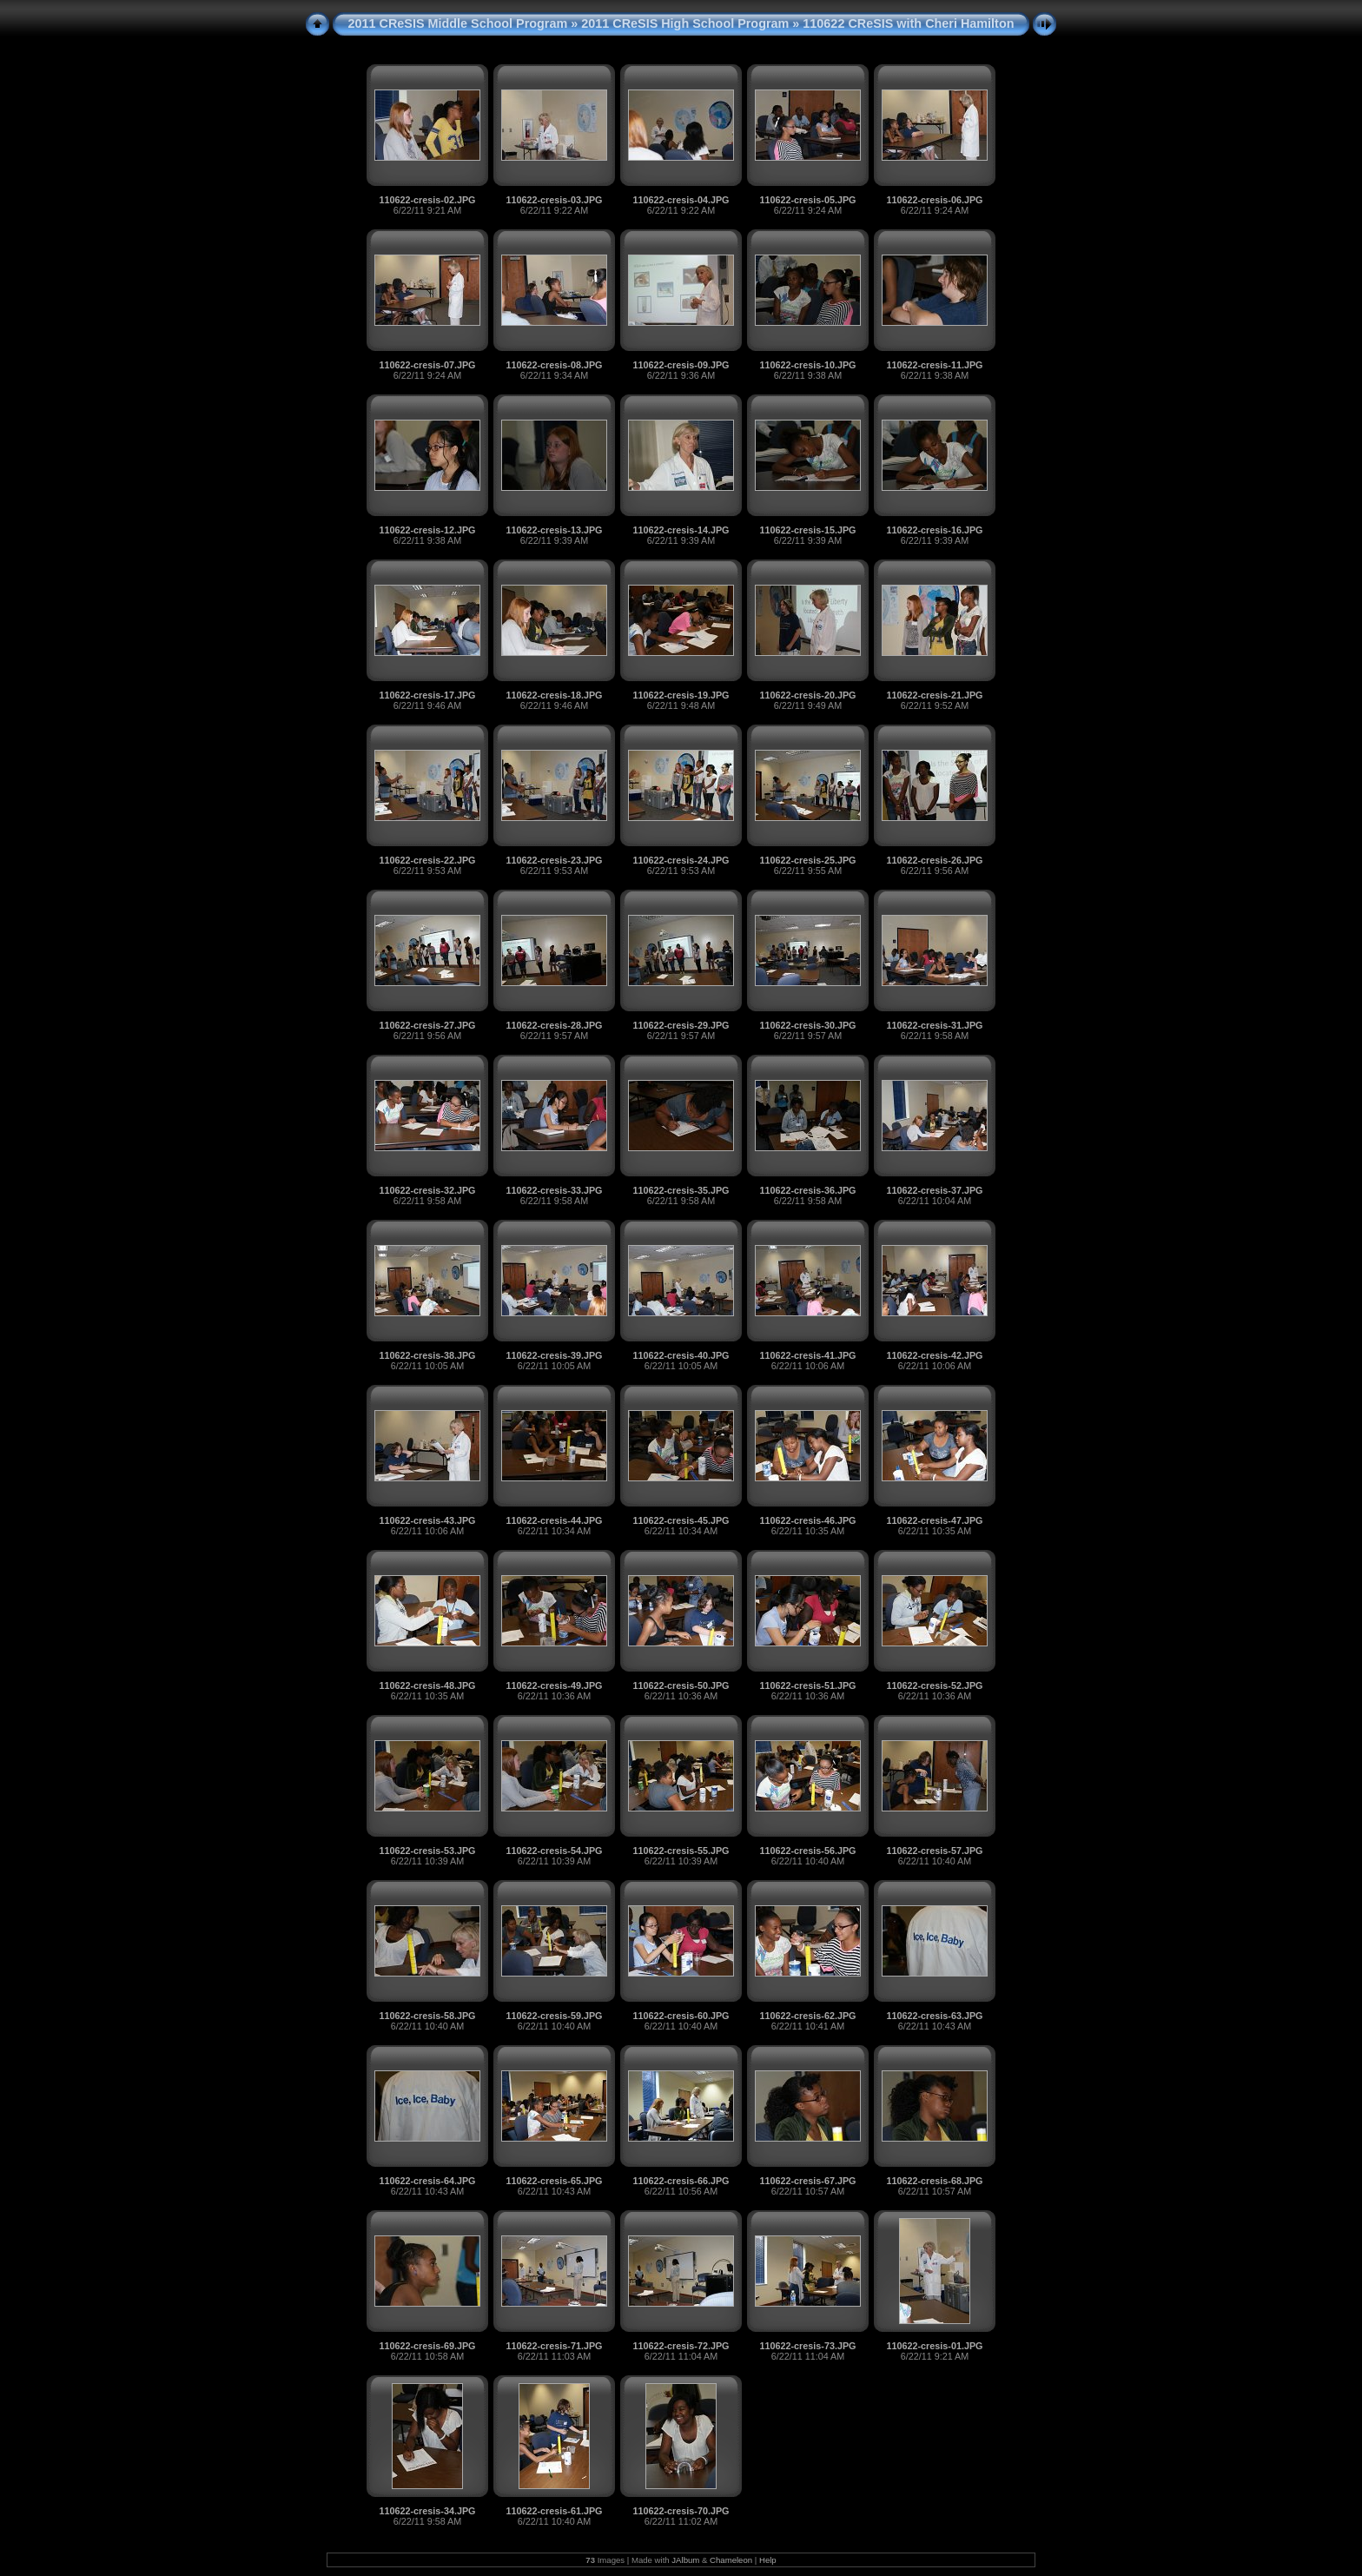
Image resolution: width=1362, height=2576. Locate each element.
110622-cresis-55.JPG (680, 1850)
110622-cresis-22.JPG (427, 860)
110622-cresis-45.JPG (680, 1520)
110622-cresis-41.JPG (807, 1355)
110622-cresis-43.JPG (427, 1520)
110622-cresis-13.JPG (554, 530)
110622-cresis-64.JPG (427, 2180)
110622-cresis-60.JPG (680, 2015)
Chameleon (731, 2560)
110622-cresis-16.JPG (934, 530)
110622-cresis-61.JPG (554, 2511)
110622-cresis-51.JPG (807, 1685)
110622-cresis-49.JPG (554, 1685)
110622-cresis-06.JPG (934, 200)
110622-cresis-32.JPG (427, 1190)
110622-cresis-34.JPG (427, 2511)
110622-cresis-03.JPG (554, 200)
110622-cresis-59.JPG (554, 2015)
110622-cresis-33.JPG (554, 1190)
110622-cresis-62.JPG (807, 2015)
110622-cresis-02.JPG (427, 200)
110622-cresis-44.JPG (554, 1520)
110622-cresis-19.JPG (680, 695)
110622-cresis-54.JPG (554, 1850)
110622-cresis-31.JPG (934, 1025)
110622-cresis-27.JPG (427, 1025)
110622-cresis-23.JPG (554, 860)
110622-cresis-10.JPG (807, 365)
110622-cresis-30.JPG (807, 1025)
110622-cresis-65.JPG (554, 2180)
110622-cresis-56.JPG (807, 1850)
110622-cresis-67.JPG (807, 2180)
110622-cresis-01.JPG (934, 2346)
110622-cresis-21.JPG (934, 695)
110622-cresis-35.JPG (680, 1190)
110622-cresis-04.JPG (680, 200)
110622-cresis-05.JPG (807, 200)
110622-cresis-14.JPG (680, 530)
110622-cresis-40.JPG (680, 1355)
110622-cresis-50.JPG (680, 1685)
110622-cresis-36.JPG (807, 1190)
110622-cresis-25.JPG (807, 860)
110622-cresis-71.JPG (554, 2346)
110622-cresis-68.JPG (934, 2180)
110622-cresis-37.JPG (934, 1190)
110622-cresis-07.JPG (427, 365)
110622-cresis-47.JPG (934, 1520)
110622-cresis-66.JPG (680, 2180)
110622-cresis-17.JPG (427, 695)
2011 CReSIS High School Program (685, 23)
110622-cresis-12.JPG (427, 530)
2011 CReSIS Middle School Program (458, 23)
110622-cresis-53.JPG (427, 1850)
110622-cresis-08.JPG (554, 365)
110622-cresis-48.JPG (427, 1685)
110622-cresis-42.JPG (934, 1355)
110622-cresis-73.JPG (807, 2346)
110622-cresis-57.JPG (934, 1850)
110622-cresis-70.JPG (680, 2511)
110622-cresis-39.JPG (554, 1355)
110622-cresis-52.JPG (934, 1685)
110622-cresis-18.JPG (554, 695)
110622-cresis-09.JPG (680, 365)
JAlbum (685, 2560)
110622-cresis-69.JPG (427, 2346)
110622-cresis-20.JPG (807, 695)
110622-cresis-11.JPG (934, 365)
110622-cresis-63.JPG (934, 2015)
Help (768, 2560)
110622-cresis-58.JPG (427, 2015)
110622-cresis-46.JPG (807, 1520)
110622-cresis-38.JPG (427, 1355)
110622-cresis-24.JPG (680, 860)
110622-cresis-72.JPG (680, 2346)
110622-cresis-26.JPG (934, 860)
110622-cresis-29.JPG (680, 1025)
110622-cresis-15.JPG (807, 530)
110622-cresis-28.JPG (554, 1025)
